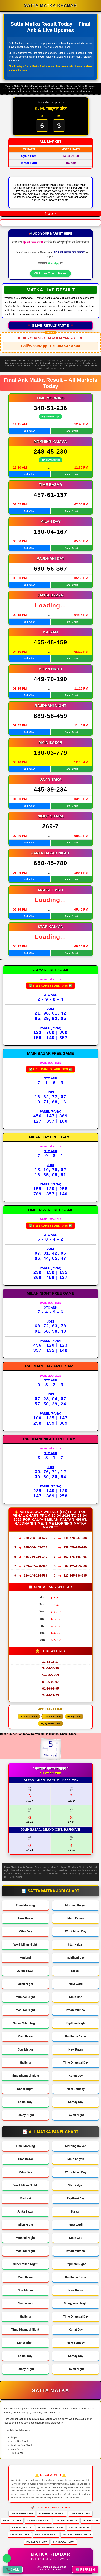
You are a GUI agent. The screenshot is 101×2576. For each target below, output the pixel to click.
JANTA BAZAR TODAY (66, 2520)
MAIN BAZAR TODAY (79, 2528)
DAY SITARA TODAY (20, 2535)
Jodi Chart (29, 431)
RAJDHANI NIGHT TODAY (50, 2528)
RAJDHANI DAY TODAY (38, 2520)
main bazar (25, 2036)
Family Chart (74, 1716)
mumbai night (25, 1997)
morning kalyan (75, 1905)
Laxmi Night (76, 2115)
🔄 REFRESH (85, 2569)
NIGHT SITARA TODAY (46, 2535)
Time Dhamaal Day (76, 2062)
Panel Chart (71, 431)
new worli (76, 1984)
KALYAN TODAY (90, 2520)
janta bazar (25, 1970)
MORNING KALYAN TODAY (52, 2513)
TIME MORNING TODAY (22, 2513)
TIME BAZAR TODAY (80, 2513)
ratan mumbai (76, 2010)
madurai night (25, 2010)
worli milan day (75, 1931)
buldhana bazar (75, 2036)
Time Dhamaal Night (25, 2075)
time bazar (25, 1918)
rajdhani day (76, 1957)
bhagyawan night (76, 2303)
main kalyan (75, 1918)
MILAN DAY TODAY (12, 2520)
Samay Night (25, 2115)
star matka (25, 2049)
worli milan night (25, 1944)
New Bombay (76, 2089)
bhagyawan (25, 2303)
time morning (25, 1905)
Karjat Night (25, 2089)
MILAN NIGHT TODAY (22, 2528)
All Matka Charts (28, 1716)
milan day (25, 1931)
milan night (25, 1984)
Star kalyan (75, 1944)
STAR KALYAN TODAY (64, 2542)
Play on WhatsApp (50, 416)
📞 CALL (12, 2569)
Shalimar (25, 2062)
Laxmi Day (25, 2102)
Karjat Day (76, 2075)
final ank (50, 213)
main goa (75, 1997)
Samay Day (75, 2102)
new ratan (75, 2049)
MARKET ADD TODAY (36, 2542)
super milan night (25, 2023)
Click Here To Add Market (50, 273)
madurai (25, 1957)
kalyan (75, 1970)
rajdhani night (76, 2023)
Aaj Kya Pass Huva (50, 1723)
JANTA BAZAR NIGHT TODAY (77, 2535)
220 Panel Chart (52, 1716)
